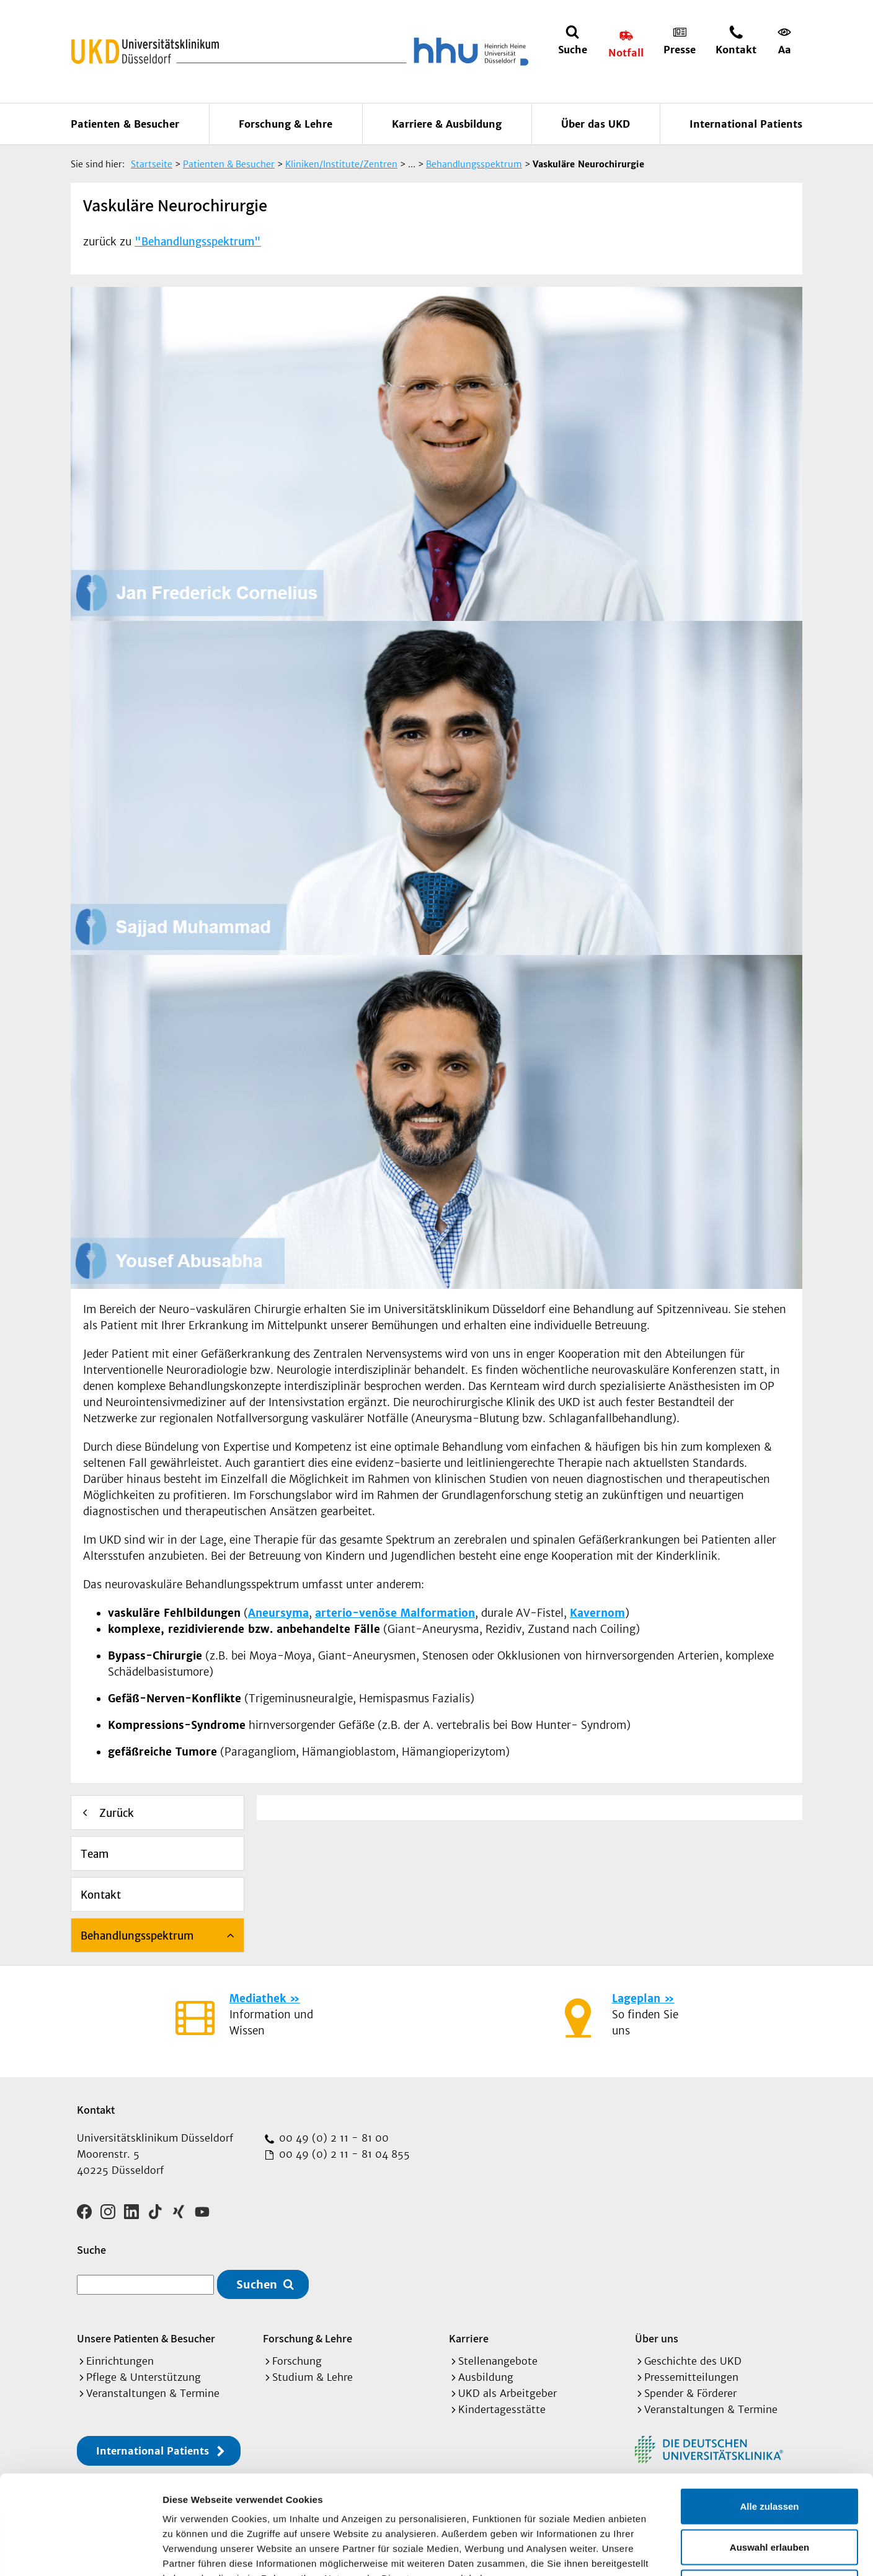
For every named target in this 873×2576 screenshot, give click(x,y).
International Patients (745, 124)
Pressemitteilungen (691, 2377)
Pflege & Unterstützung (143, 2377)
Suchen (256, 2284)
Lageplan (636, 1998)
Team (95, 1854)
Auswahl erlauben (769, 2454)
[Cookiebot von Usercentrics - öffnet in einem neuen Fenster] (80, 2552)
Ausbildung (485, 2377)
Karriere (469, 2338)
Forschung (297, 2361)
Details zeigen (659, 2551)
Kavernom (597, 1613)
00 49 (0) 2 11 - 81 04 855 (343, 2154)
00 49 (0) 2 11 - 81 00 (332, 2138)
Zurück (116, 1813)
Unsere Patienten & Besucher (146, 2338)
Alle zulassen (769, 2413)
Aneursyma (278, 1613)
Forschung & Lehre (285, 124)
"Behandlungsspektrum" (198, 241)
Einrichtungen (120, 2361)
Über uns (656, 2338)
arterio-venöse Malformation (395, 1613)
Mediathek (257, 1998)
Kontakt (101, 1895)
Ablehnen (769, 2494)
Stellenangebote (498, 2361)
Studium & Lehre (312, 2377)
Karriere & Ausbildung (447, 124)
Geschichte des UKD (693, 2361)
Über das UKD (595, 124)
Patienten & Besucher (125, 124)
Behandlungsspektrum (137, 1936)
